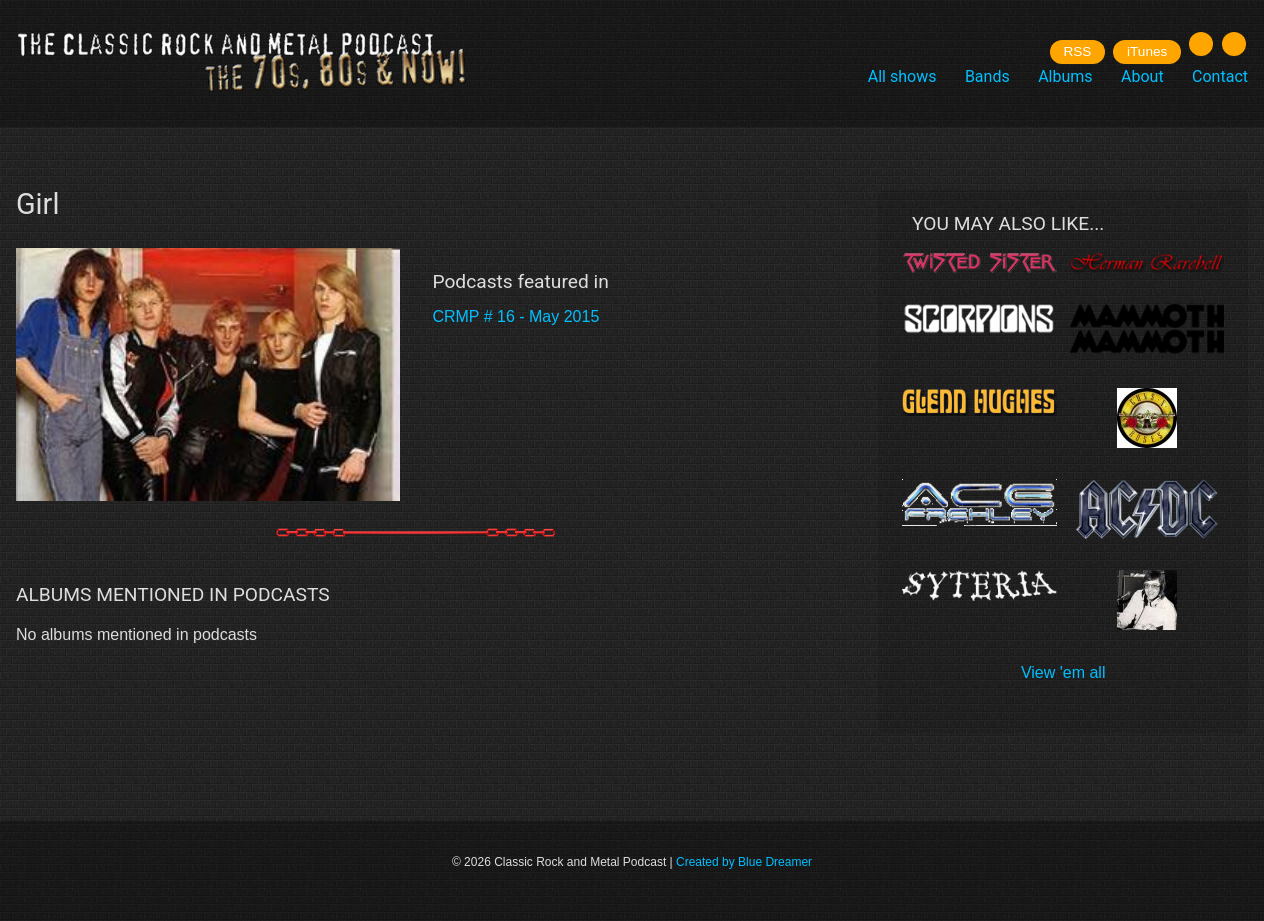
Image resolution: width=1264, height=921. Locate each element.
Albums (1065, 76)
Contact (1220, 76)
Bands (987, 76)
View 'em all (1063, 672)
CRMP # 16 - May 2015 (515, 316)
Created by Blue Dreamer (744, 862)
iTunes (1147, 51)
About (1142, 76)
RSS (1077, 51)
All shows (902, 76)
